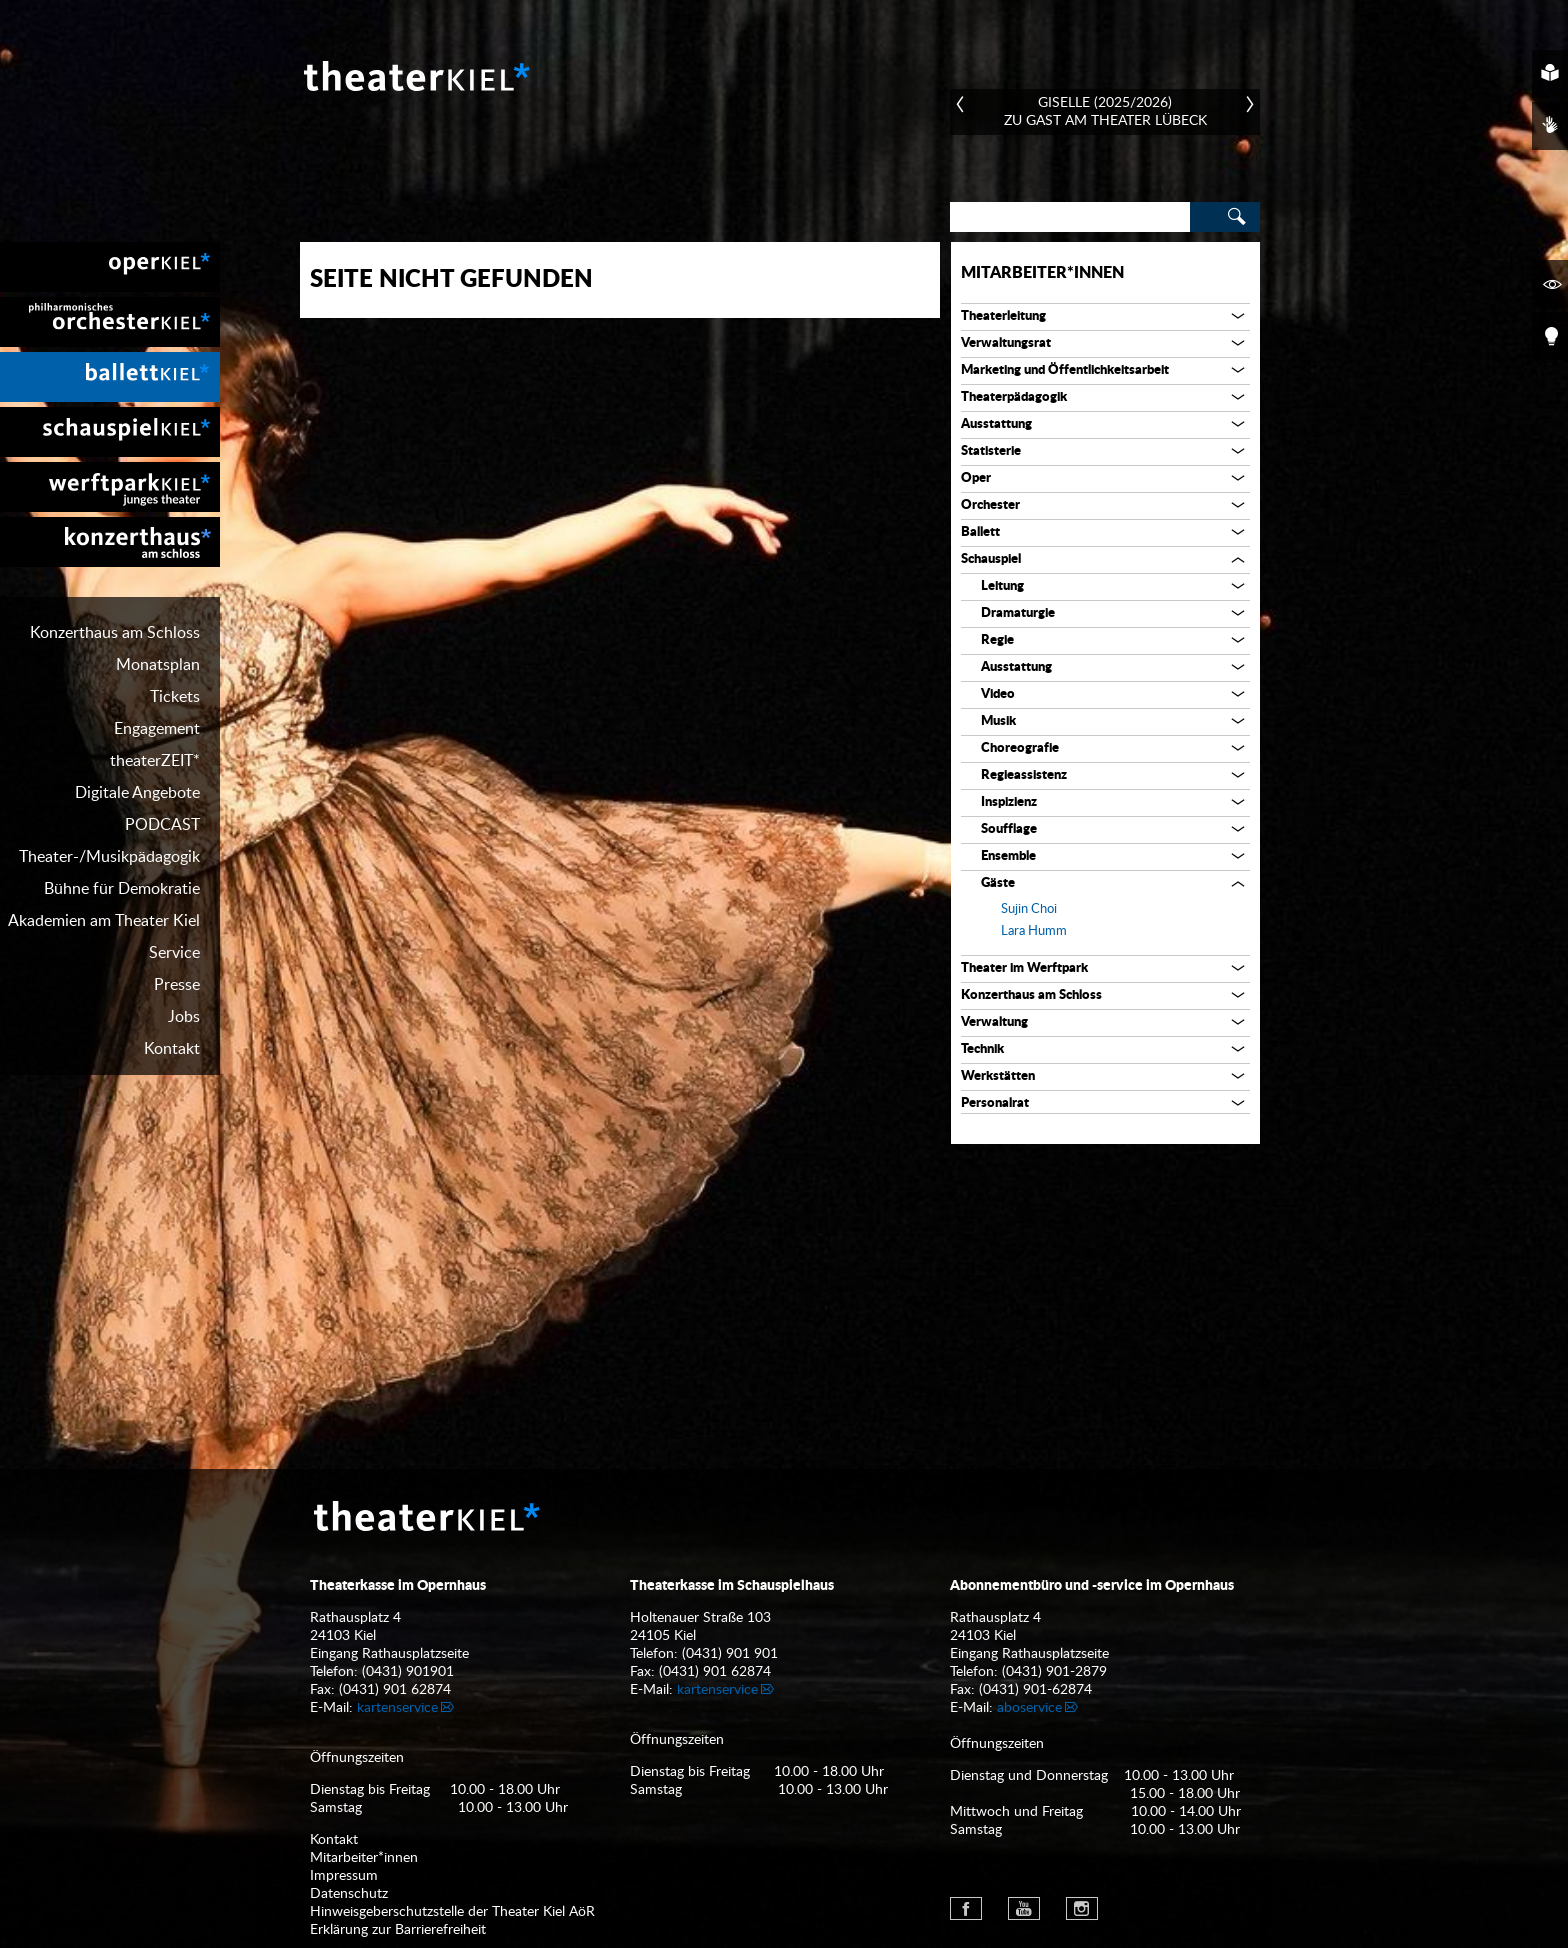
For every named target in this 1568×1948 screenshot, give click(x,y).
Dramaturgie (1018, 613)
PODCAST (162, 825)
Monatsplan (158, 665)
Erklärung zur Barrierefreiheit (398, 1930)
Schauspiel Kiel (110, 432)
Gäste (998, 883)
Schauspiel (991, 559)
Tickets (175, 697)
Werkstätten (998, 1076)
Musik (998, 721)
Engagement (157, 729)
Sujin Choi (1029, 909)
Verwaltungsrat (1006, 343)
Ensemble (1008, 856)
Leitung (1002, 586)
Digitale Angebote (137, 793)
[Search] (1070, 217)
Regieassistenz (1024, 775)
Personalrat (995, 1103)
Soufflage (1009, 829)
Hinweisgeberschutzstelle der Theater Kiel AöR (452, 1912)
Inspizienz (1009, 802)
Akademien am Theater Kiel (104, 921)
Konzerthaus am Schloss (115, 633)
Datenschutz (349, 1894)
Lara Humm (1034, 931)
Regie (997, 640)
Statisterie (991, 451)
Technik (982, 1049)
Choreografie (1020, 748)
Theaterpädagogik (1014, 397)
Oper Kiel (110, 267)
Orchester (990, 505)
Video (998, 694)
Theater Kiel (415, 76)
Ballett (980, 532)
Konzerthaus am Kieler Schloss (110, 542)
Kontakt (172, 1049)
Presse (177, 985)
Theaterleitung (1003, 316)
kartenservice (397, 1708)
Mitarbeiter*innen (1042, 273)
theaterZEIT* (155, 761)
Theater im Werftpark (1024, 968)
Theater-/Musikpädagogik (109, 857)
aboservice (1029, 1708)
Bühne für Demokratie (122, 889)
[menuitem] (110, 267)
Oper (976, 478)
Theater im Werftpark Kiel (110, 487)
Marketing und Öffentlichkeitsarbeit (1065, 370)
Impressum (344, 1876)
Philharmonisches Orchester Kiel (110, 322)
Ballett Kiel (110, 377)
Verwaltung (994, 1022)
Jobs (184, 1017)
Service (174, 953)
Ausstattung (996, 424)
